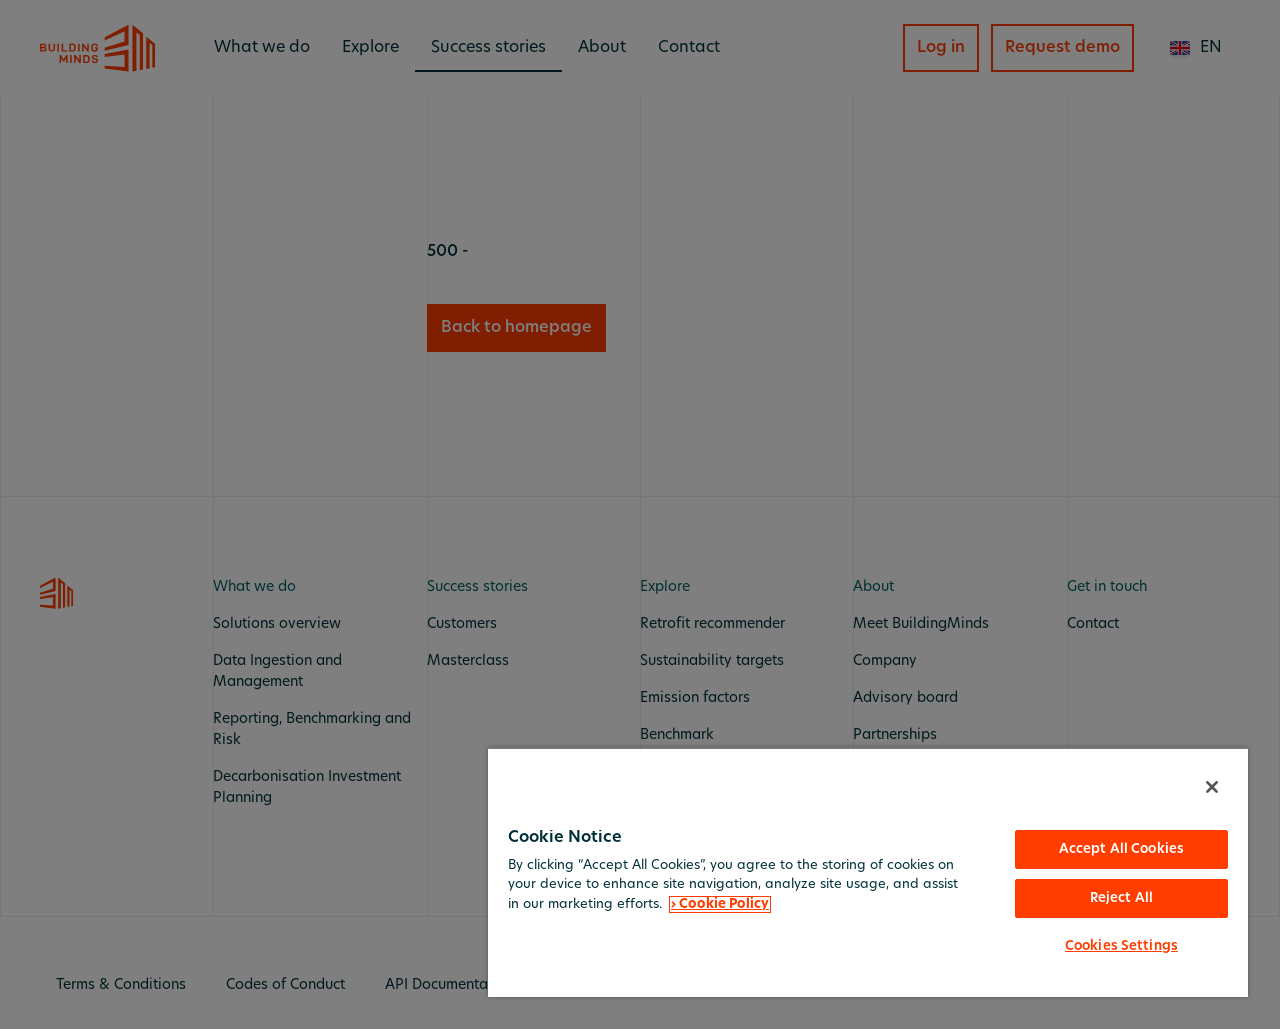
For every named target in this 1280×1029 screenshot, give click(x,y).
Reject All (1121, 898)
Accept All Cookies (1121, 849)
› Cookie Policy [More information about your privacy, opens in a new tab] (720, 904)
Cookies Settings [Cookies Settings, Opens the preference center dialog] (1121, 946)
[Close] (1212, 787)
